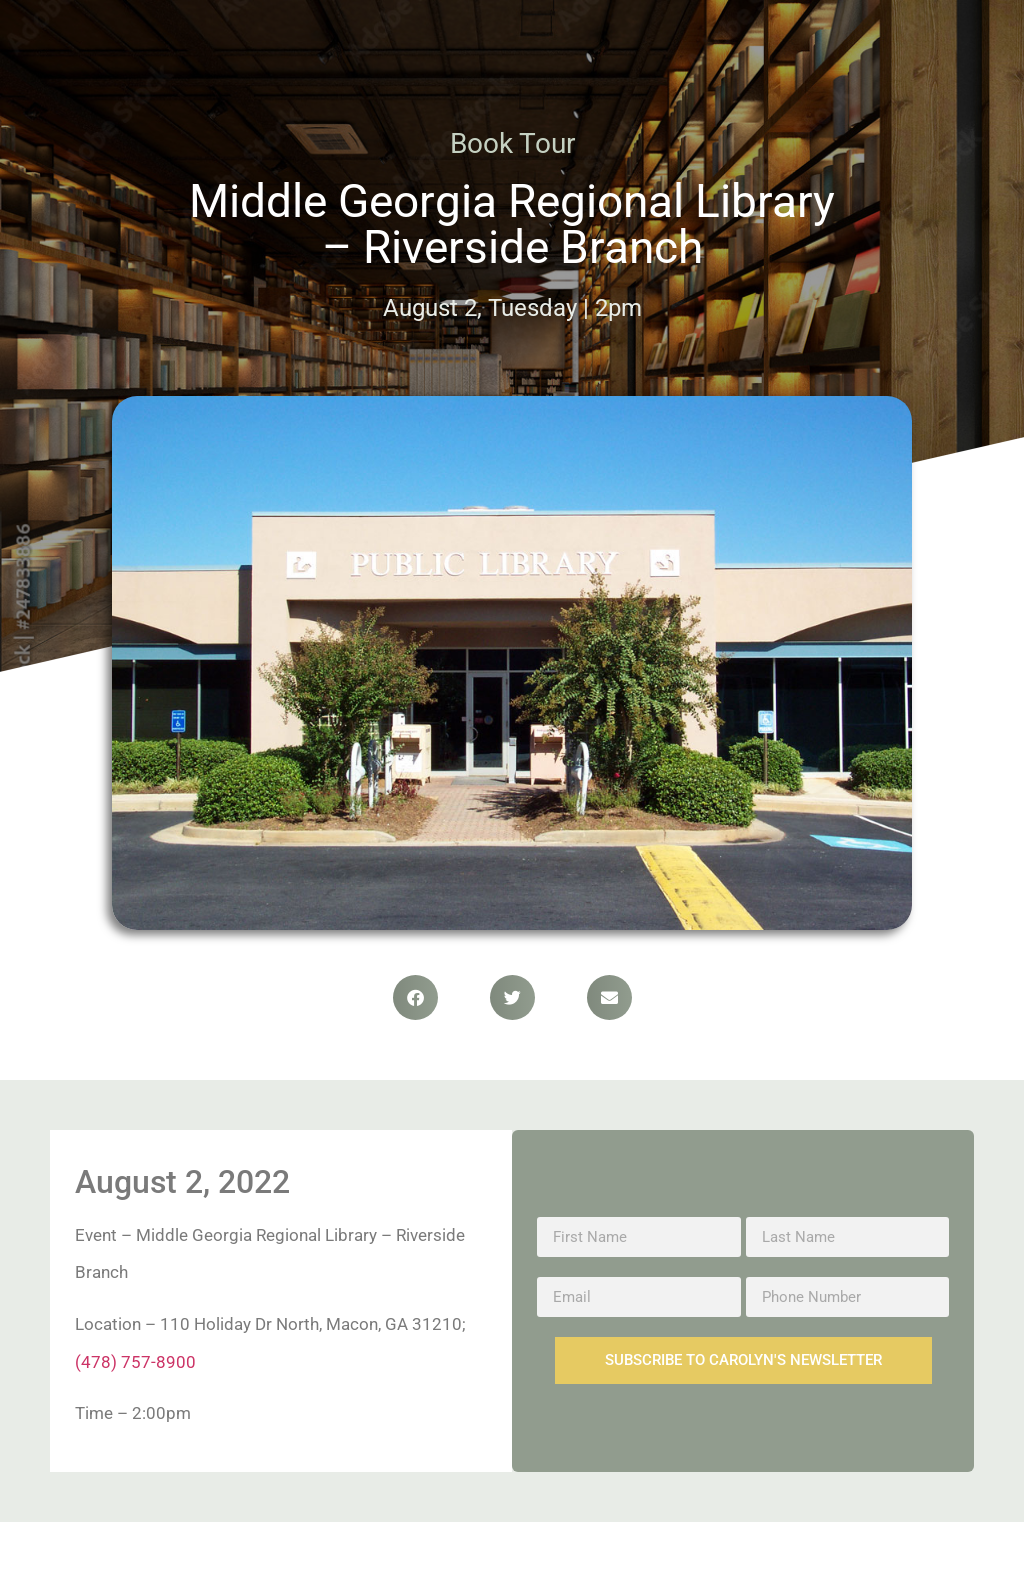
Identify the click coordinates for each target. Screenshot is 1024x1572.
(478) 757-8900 (135, 1362)
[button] (415, 997)
